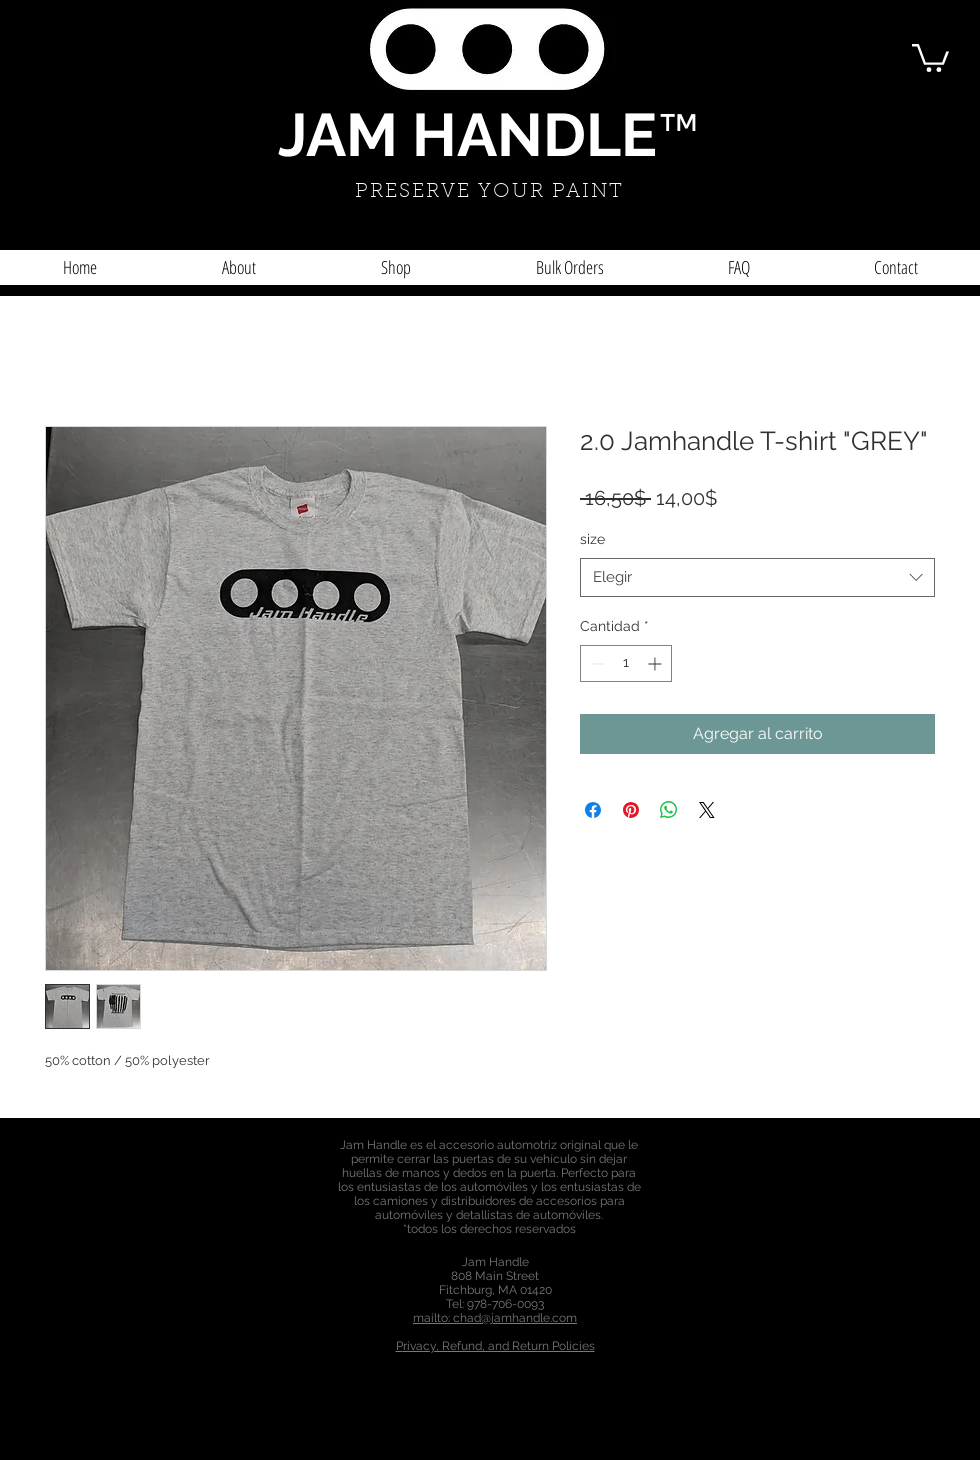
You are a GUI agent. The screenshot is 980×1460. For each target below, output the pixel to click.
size (592, 539)
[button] (930, 56)
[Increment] (656, 663)
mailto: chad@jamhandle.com (495, 1318)
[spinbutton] (626, 663)
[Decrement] (595, 663)
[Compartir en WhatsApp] (669, 810)
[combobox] (757, 577)
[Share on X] (707, 810)
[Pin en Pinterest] (631, 810)
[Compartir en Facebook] (593, 810)
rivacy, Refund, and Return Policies (499, 1346)
